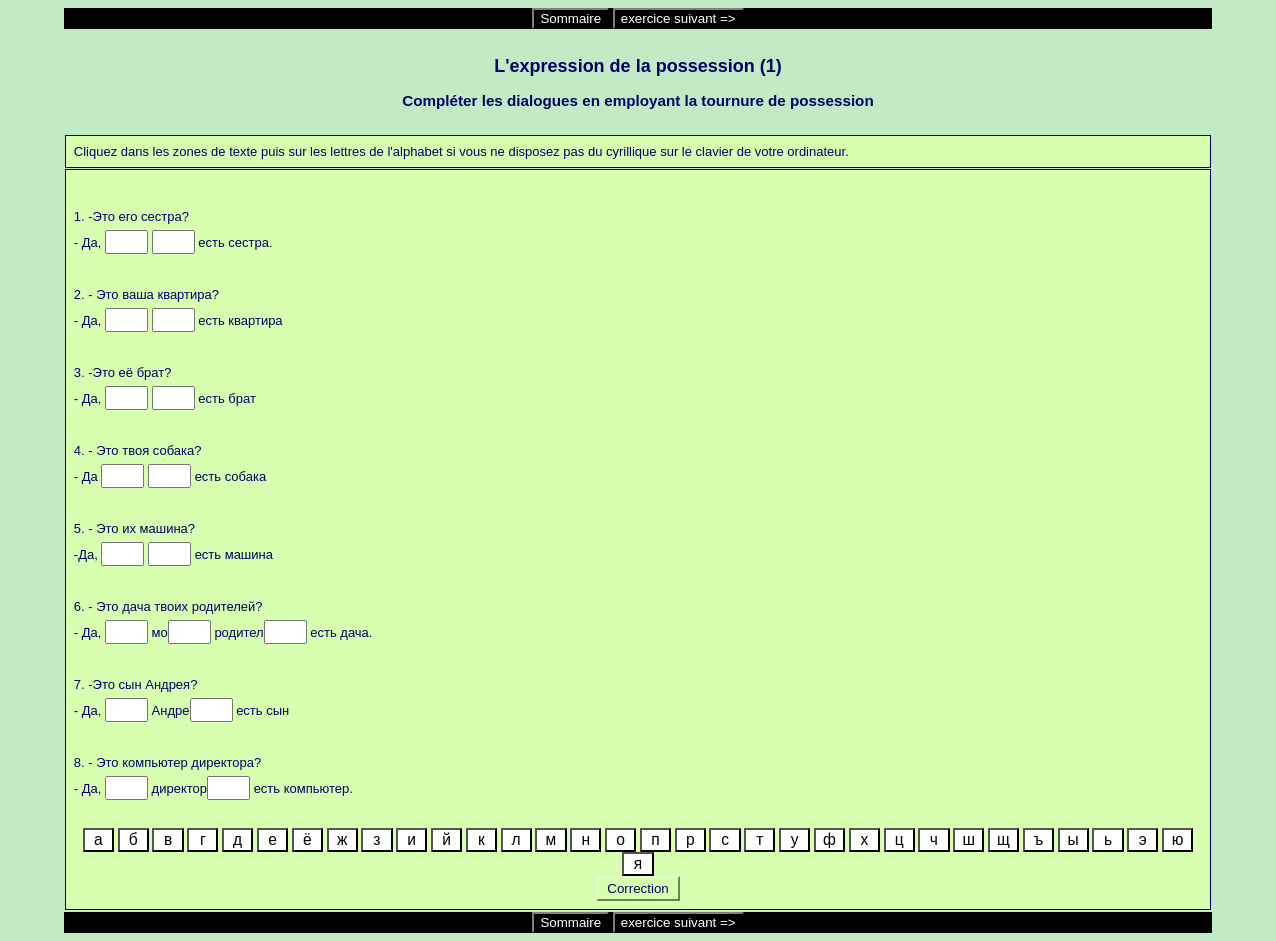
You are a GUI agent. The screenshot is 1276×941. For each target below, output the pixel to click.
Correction (638, 888)
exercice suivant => (678, 18)
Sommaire (570, 18)
